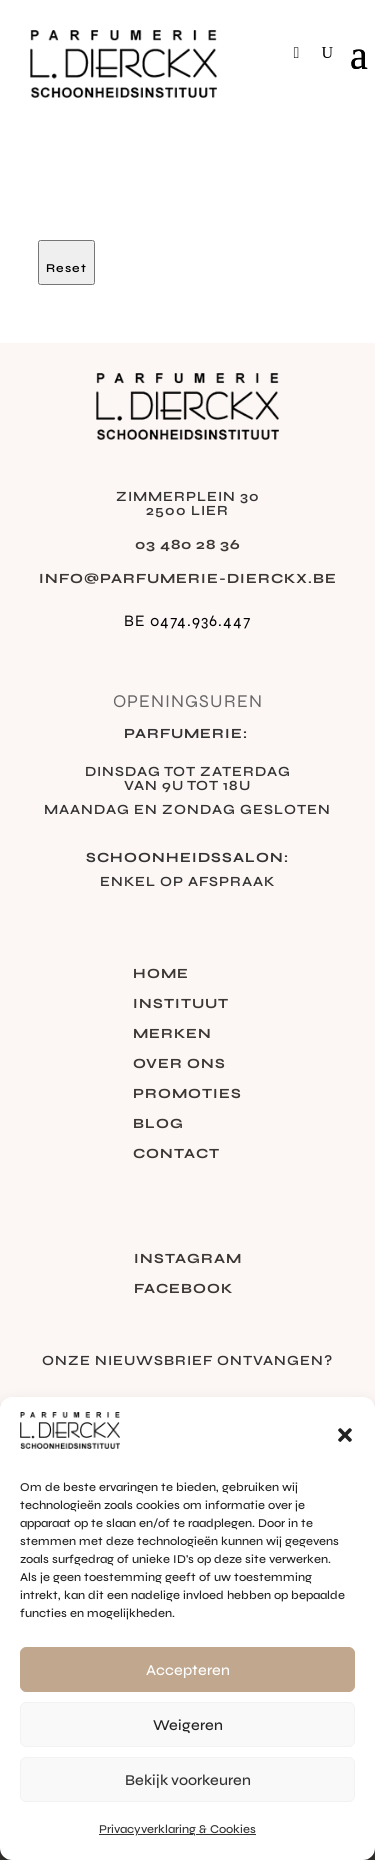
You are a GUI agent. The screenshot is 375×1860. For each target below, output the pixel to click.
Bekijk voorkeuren (188, 1780)
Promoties (187, 1094)
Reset (66, 268)
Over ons (179, 1064)
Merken (172, 1034)
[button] (345, 1435)
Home (161, 974)
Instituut (181, 1004)
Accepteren (188, 1670)
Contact (176, 1154)
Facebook (183, 1289)
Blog (158, 1124)
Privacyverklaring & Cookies (177, 1829)
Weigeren (188, 1725)
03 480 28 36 (188, 544)
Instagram (188, 1259)
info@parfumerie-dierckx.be (188, 578)
